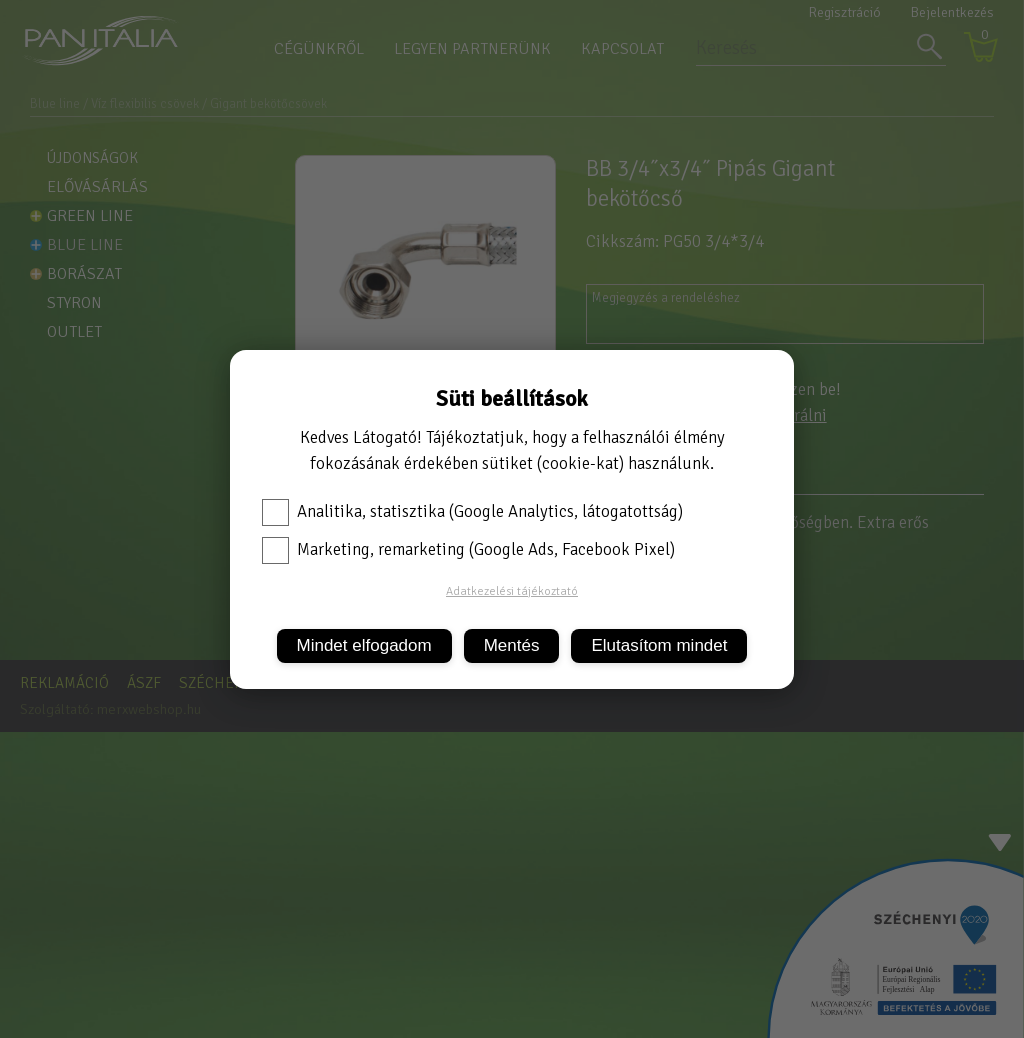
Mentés (512, 645)
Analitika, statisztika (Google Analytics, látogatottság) (472, 512)
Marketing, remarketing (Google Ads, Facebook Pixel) (468, 550)
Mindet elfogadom (364, 645)
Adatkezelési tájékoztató (512, 591)
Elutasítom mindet (659, 645)
